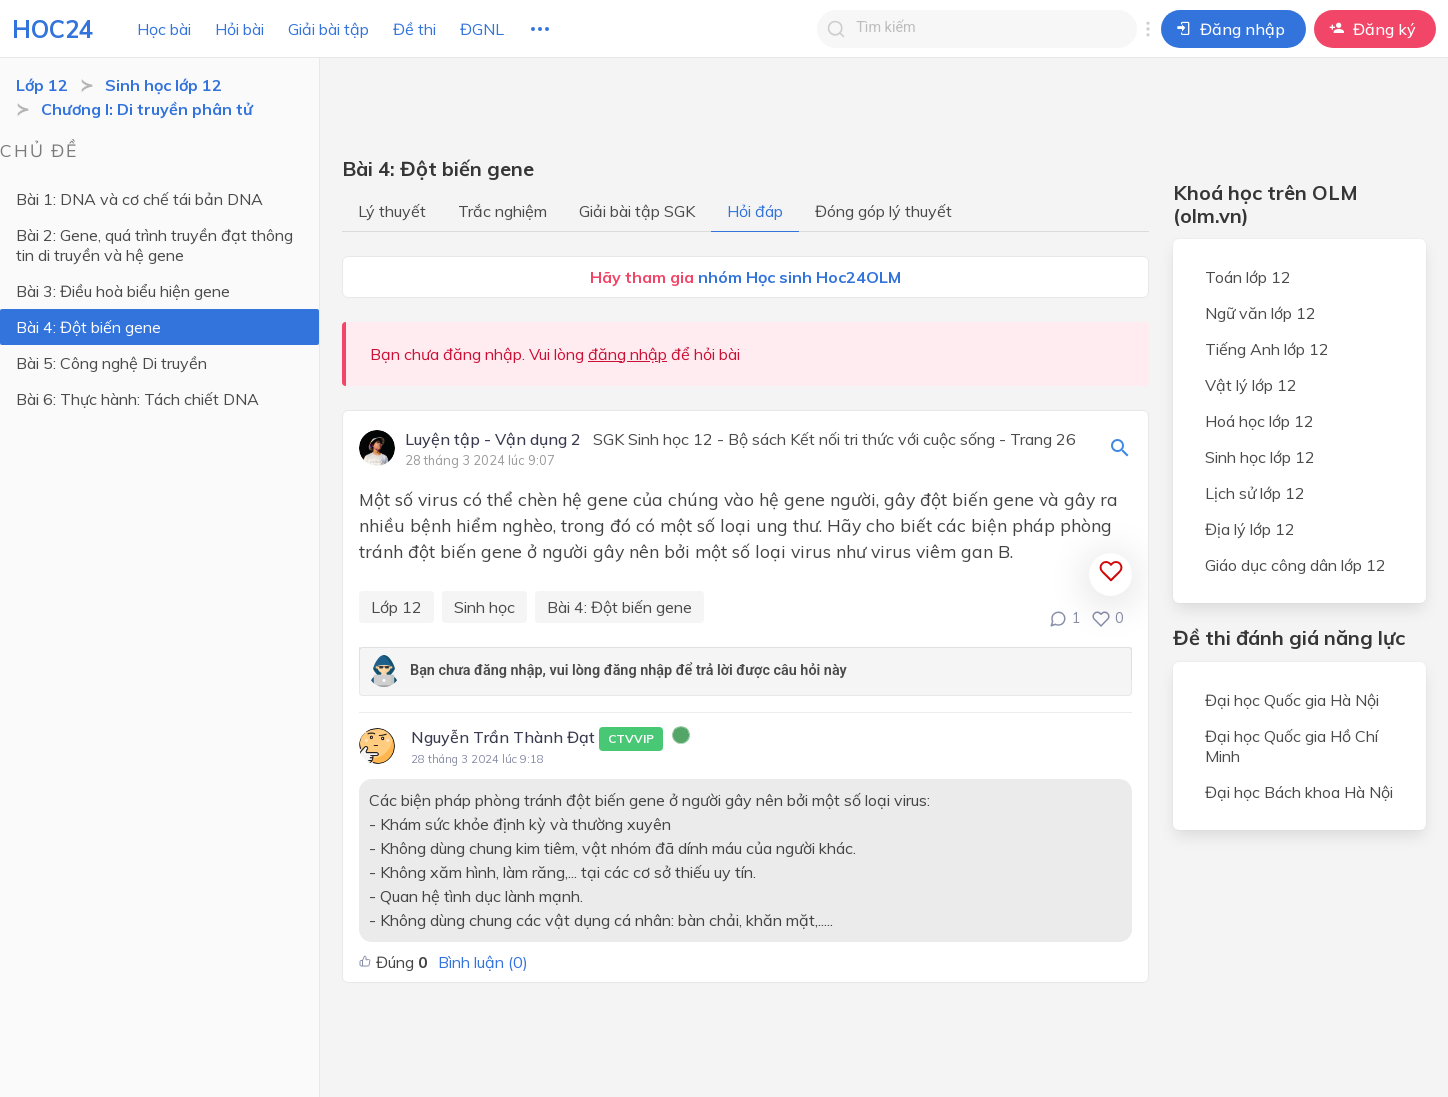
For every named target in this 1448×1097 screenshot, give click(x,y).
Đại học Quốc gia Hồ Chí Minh (1291, 746)
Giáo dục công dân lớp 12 (1295, 565)
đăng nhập (627, 354)
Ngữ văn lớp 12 (1260, 313)
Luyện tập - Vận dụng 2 (493, 440)
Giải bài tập (328, 29)
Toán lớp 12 (1248, 277)
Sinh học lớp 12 (163, 85)
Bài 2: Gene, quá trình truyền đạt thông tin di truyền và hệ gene (154, 245)
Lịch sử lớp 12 (1255, 493)
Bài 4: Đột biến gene (88, 327)
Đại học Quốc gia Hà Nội (1292, 700)
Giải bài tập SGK (637, 211)
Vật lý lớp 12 (1251, 385)
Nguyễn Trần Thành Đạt (537, 739)
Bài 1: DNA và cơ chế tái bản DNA (139, 199)
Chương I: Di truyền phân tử (147, 109)
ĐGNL (482, 29)
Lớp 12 (42, 85)
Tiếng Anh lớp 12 (1267, 349)
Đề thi (414, 29)
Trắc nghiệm (502, 211)
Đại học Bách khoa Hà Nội (1299, 792)
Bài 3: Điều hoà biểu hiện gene (123, 291)
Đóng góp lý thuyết (883, 211)
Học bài (164, 29)
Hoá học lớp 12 (1259, 421)
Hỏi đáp (755, 211)
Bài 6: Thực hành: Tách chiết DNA (137, 399)
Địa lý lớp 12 (1250, 529)
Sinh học (484, 607)
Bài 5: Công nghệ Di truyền (111, 363)
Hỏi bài (239, 29)
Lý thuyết (392, 211)
